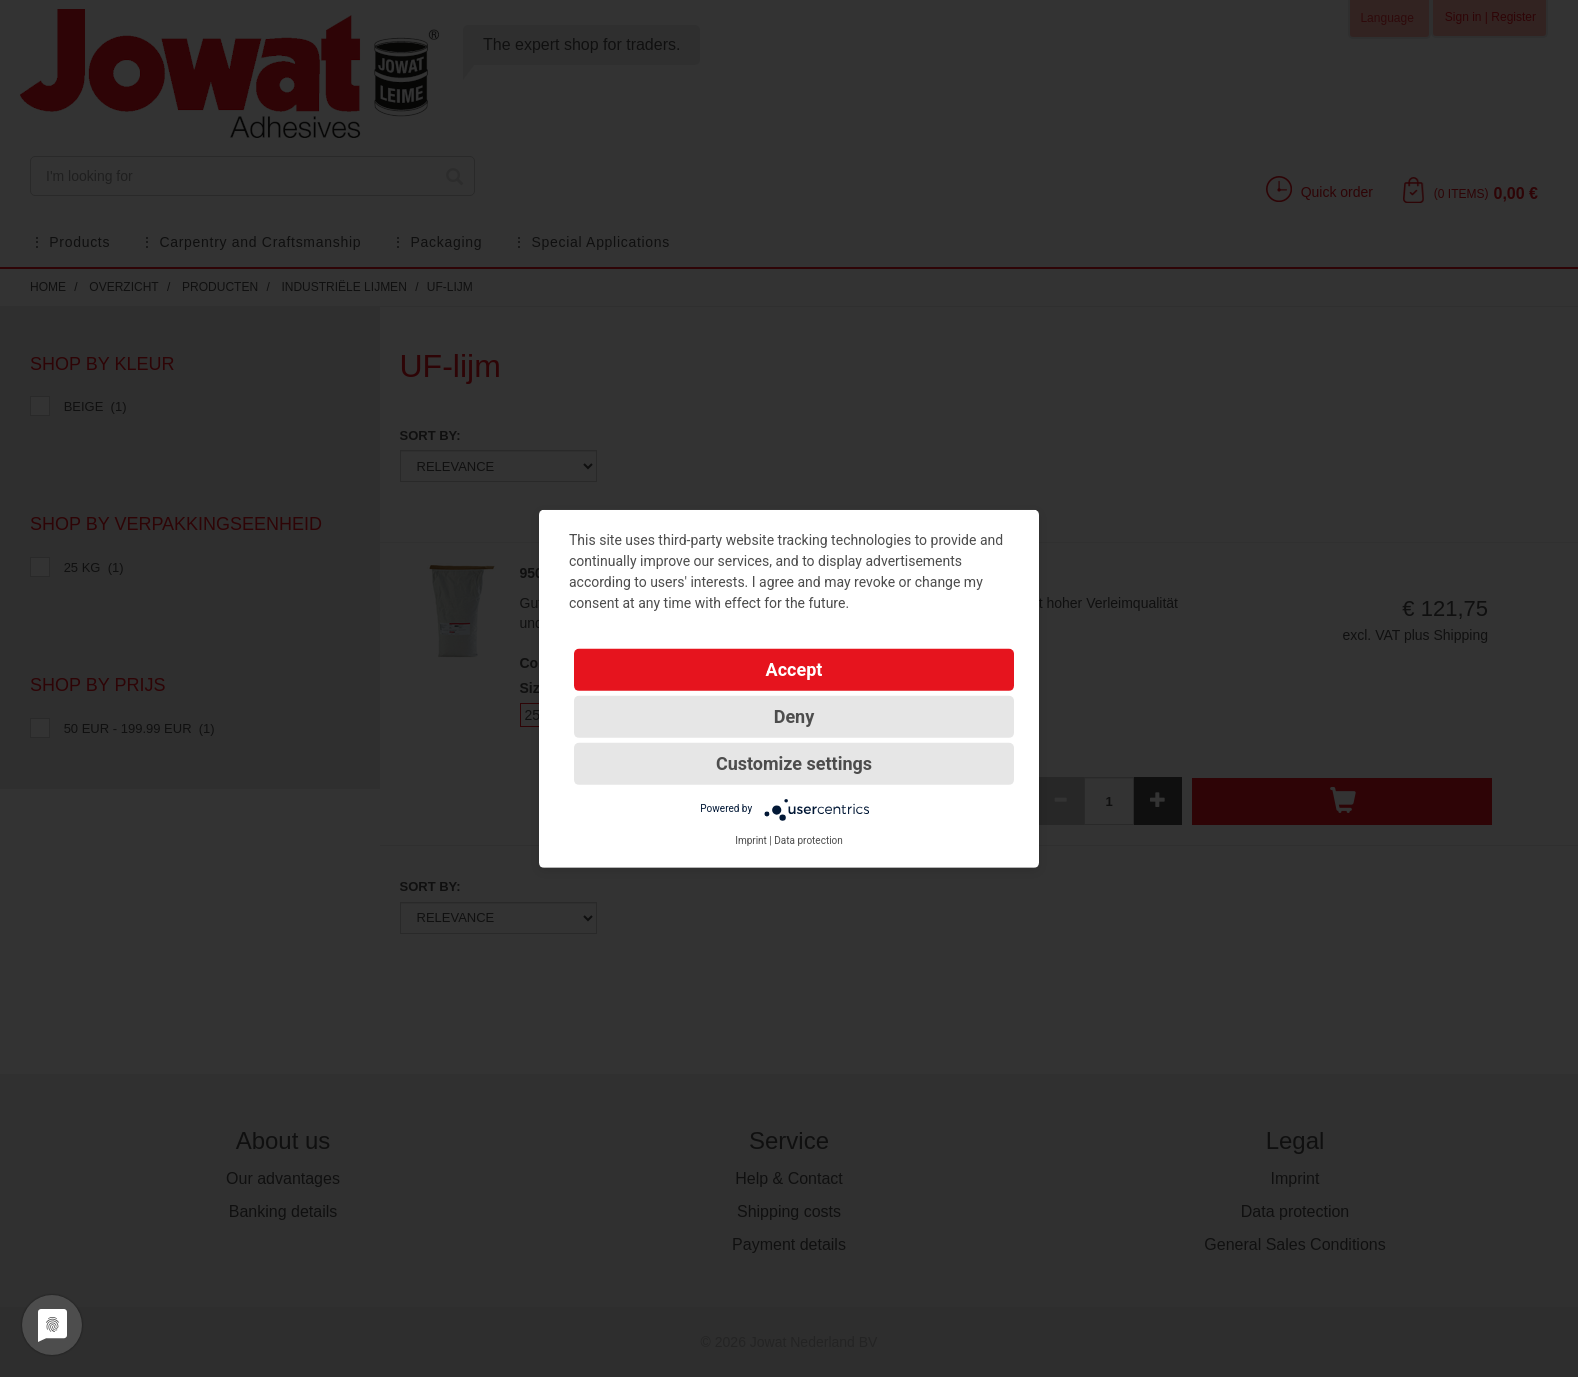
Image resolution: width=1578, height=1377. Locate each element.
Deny (794, 715)
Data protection (808, 839)
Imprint (751, 839)
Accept (794, 668)
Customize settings (794, 762)
